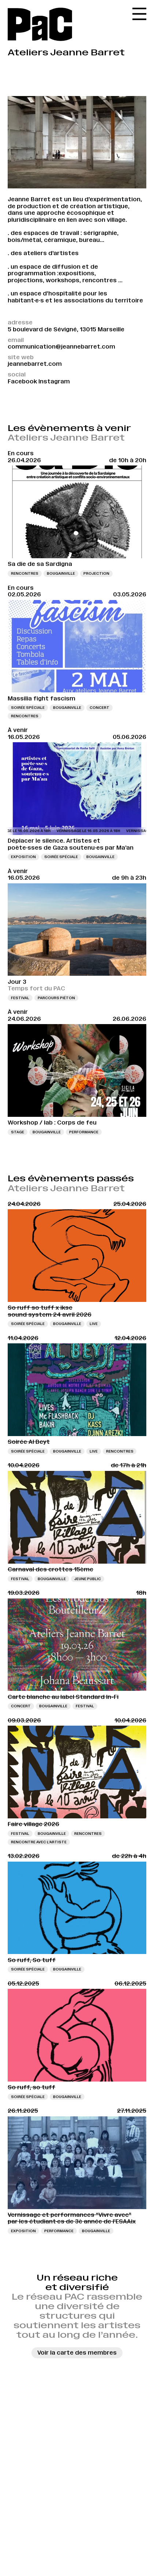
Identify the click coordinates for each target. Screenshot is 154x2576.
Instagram (54, 381)
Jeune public (87, 1578)
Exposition (23, 856)
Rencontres (24, 573)
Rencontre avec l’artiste (39, 1842)
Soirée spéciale (28, 707)
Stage (17, 1132)
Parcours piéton (56, 998)
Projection (96, 573)
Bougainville (61, 573)
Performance (83, 1132)
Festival (20, 998)
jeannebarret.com (35, 363)
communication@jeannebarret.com (61, 346)
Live (94, 1323)
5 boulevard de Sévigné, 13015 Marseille (66, 329)
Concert (99, 707)
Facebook (22, 381)
